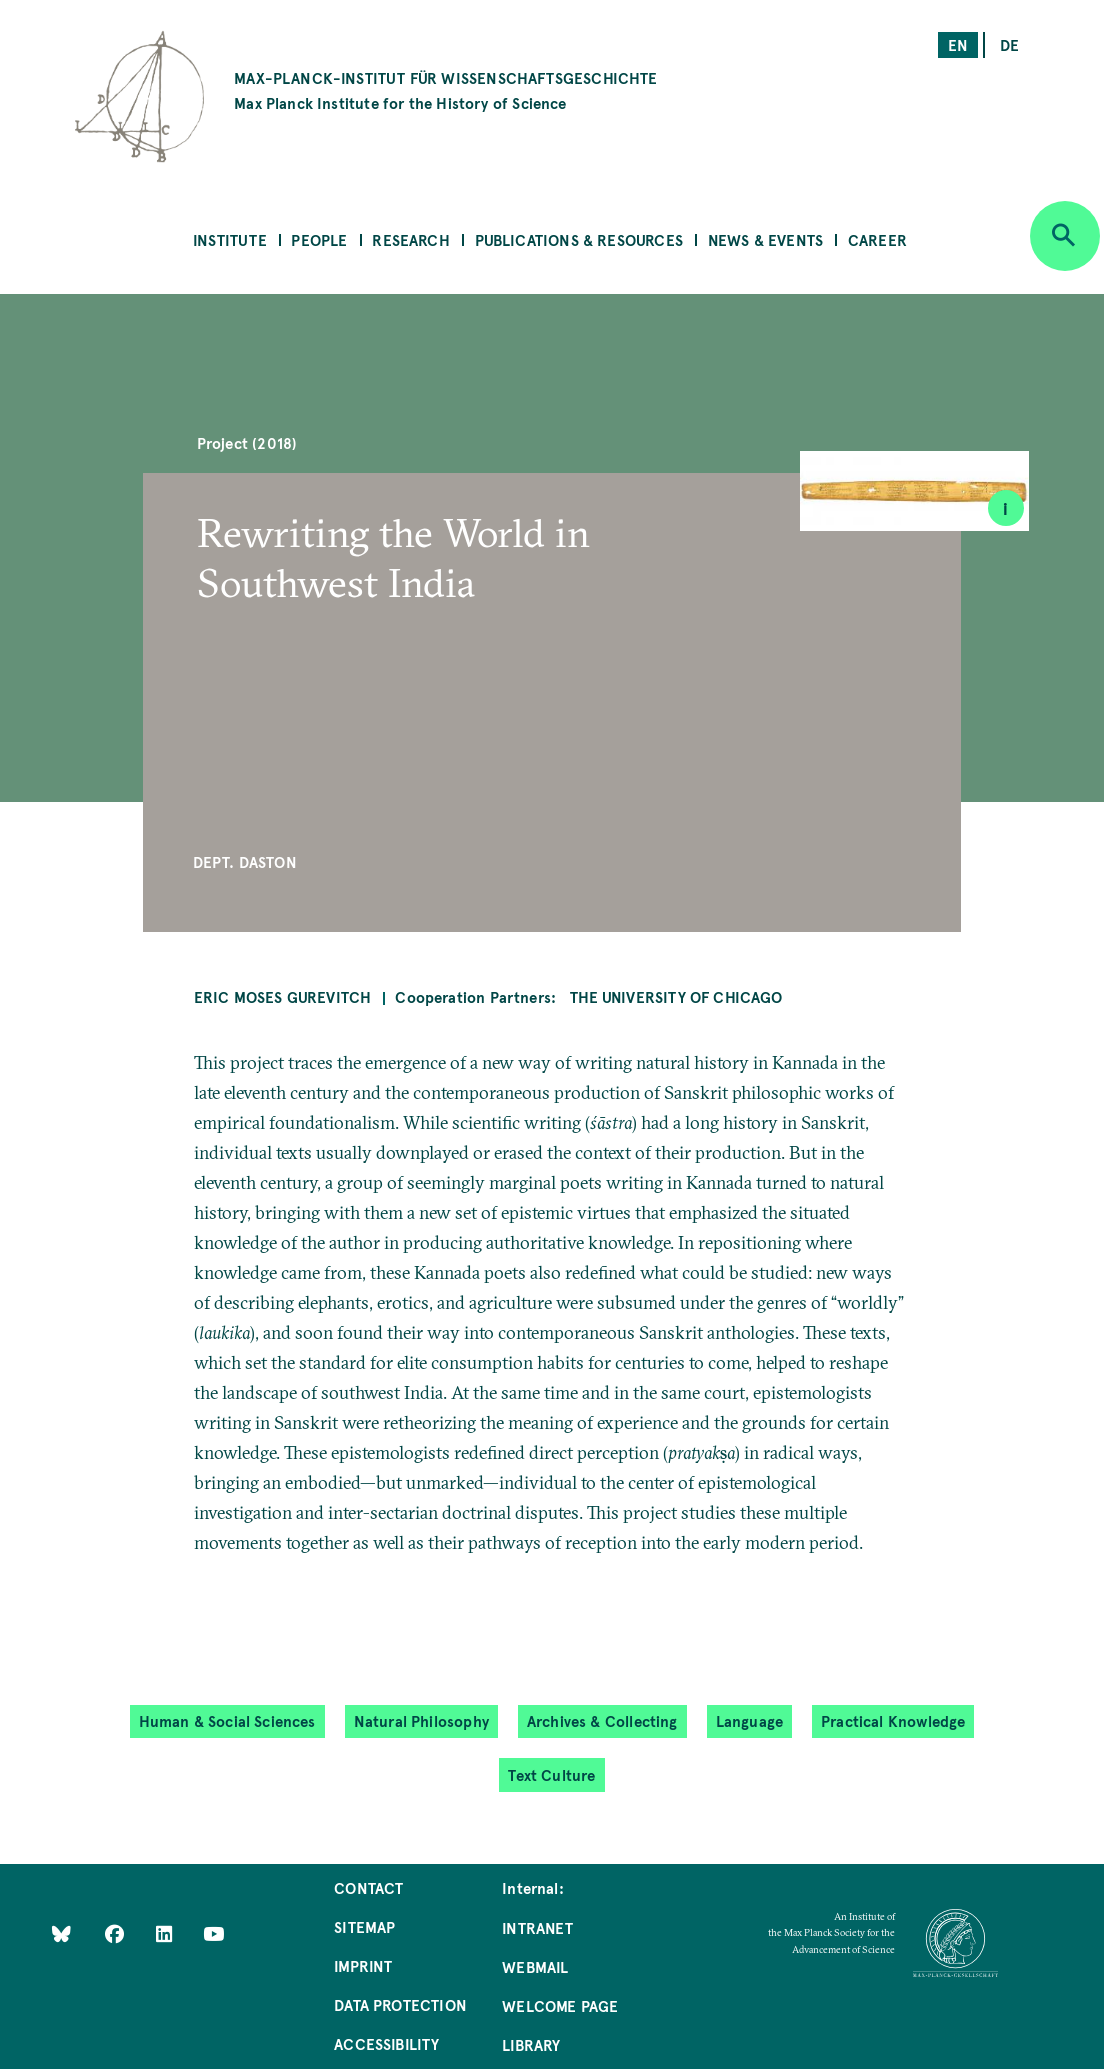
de (1009, 44)
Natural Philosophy (421, 1720)
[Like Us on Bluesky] (61, 1933)
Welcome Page (560, 2005)
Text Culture (551, 1774)
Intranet (537, 1927)
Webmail (535, 1966)
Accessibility (386, 2043)
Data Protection (400, 2004)
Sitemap (364, 1926)
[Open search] (1065, 236)
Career (877, 239)
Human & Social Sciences (227, 1720)
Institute (230, 239)
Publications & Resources (579, 239)
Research (410, 239)
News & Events (765, 239)
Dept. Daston (245, 861)
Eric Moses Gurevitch (283, 996)
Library (531, 2044)
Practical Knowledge (893, 1720)
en (958, 44)
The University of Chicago (676, 996)
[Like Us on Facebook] (116, 1933)
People (319, 239)
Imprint (363, 1965)
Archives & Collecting (602, 1720)
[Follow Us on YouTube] (213, 1933)
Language (749, 1720)
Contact (368, 1887)
